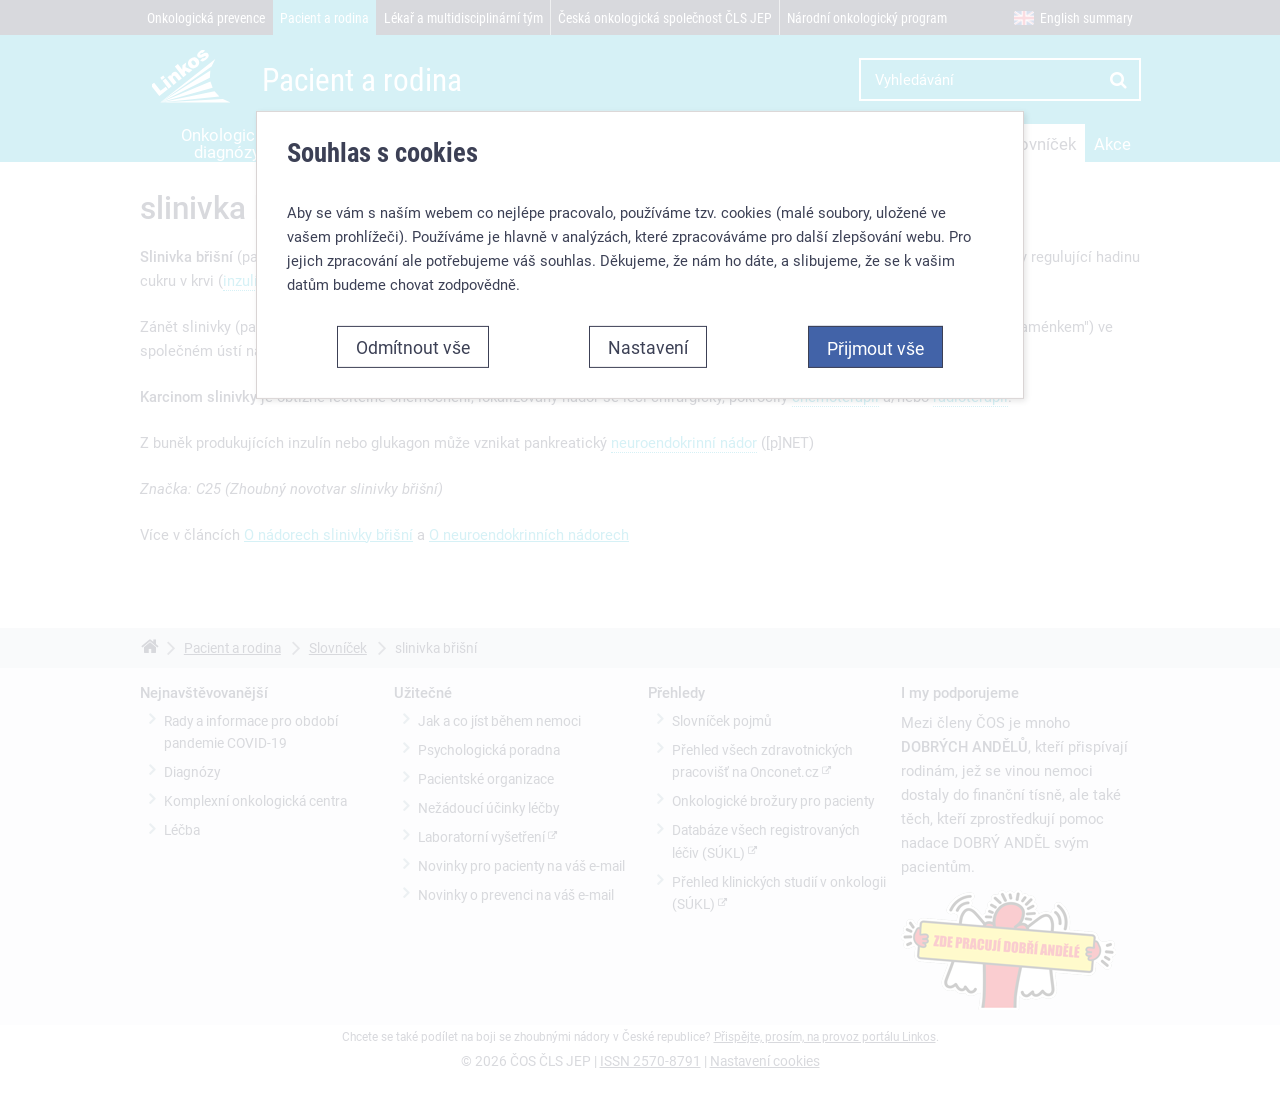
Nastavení (648, 347)
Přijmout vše (875, 348)
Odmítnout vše (413, 347)
